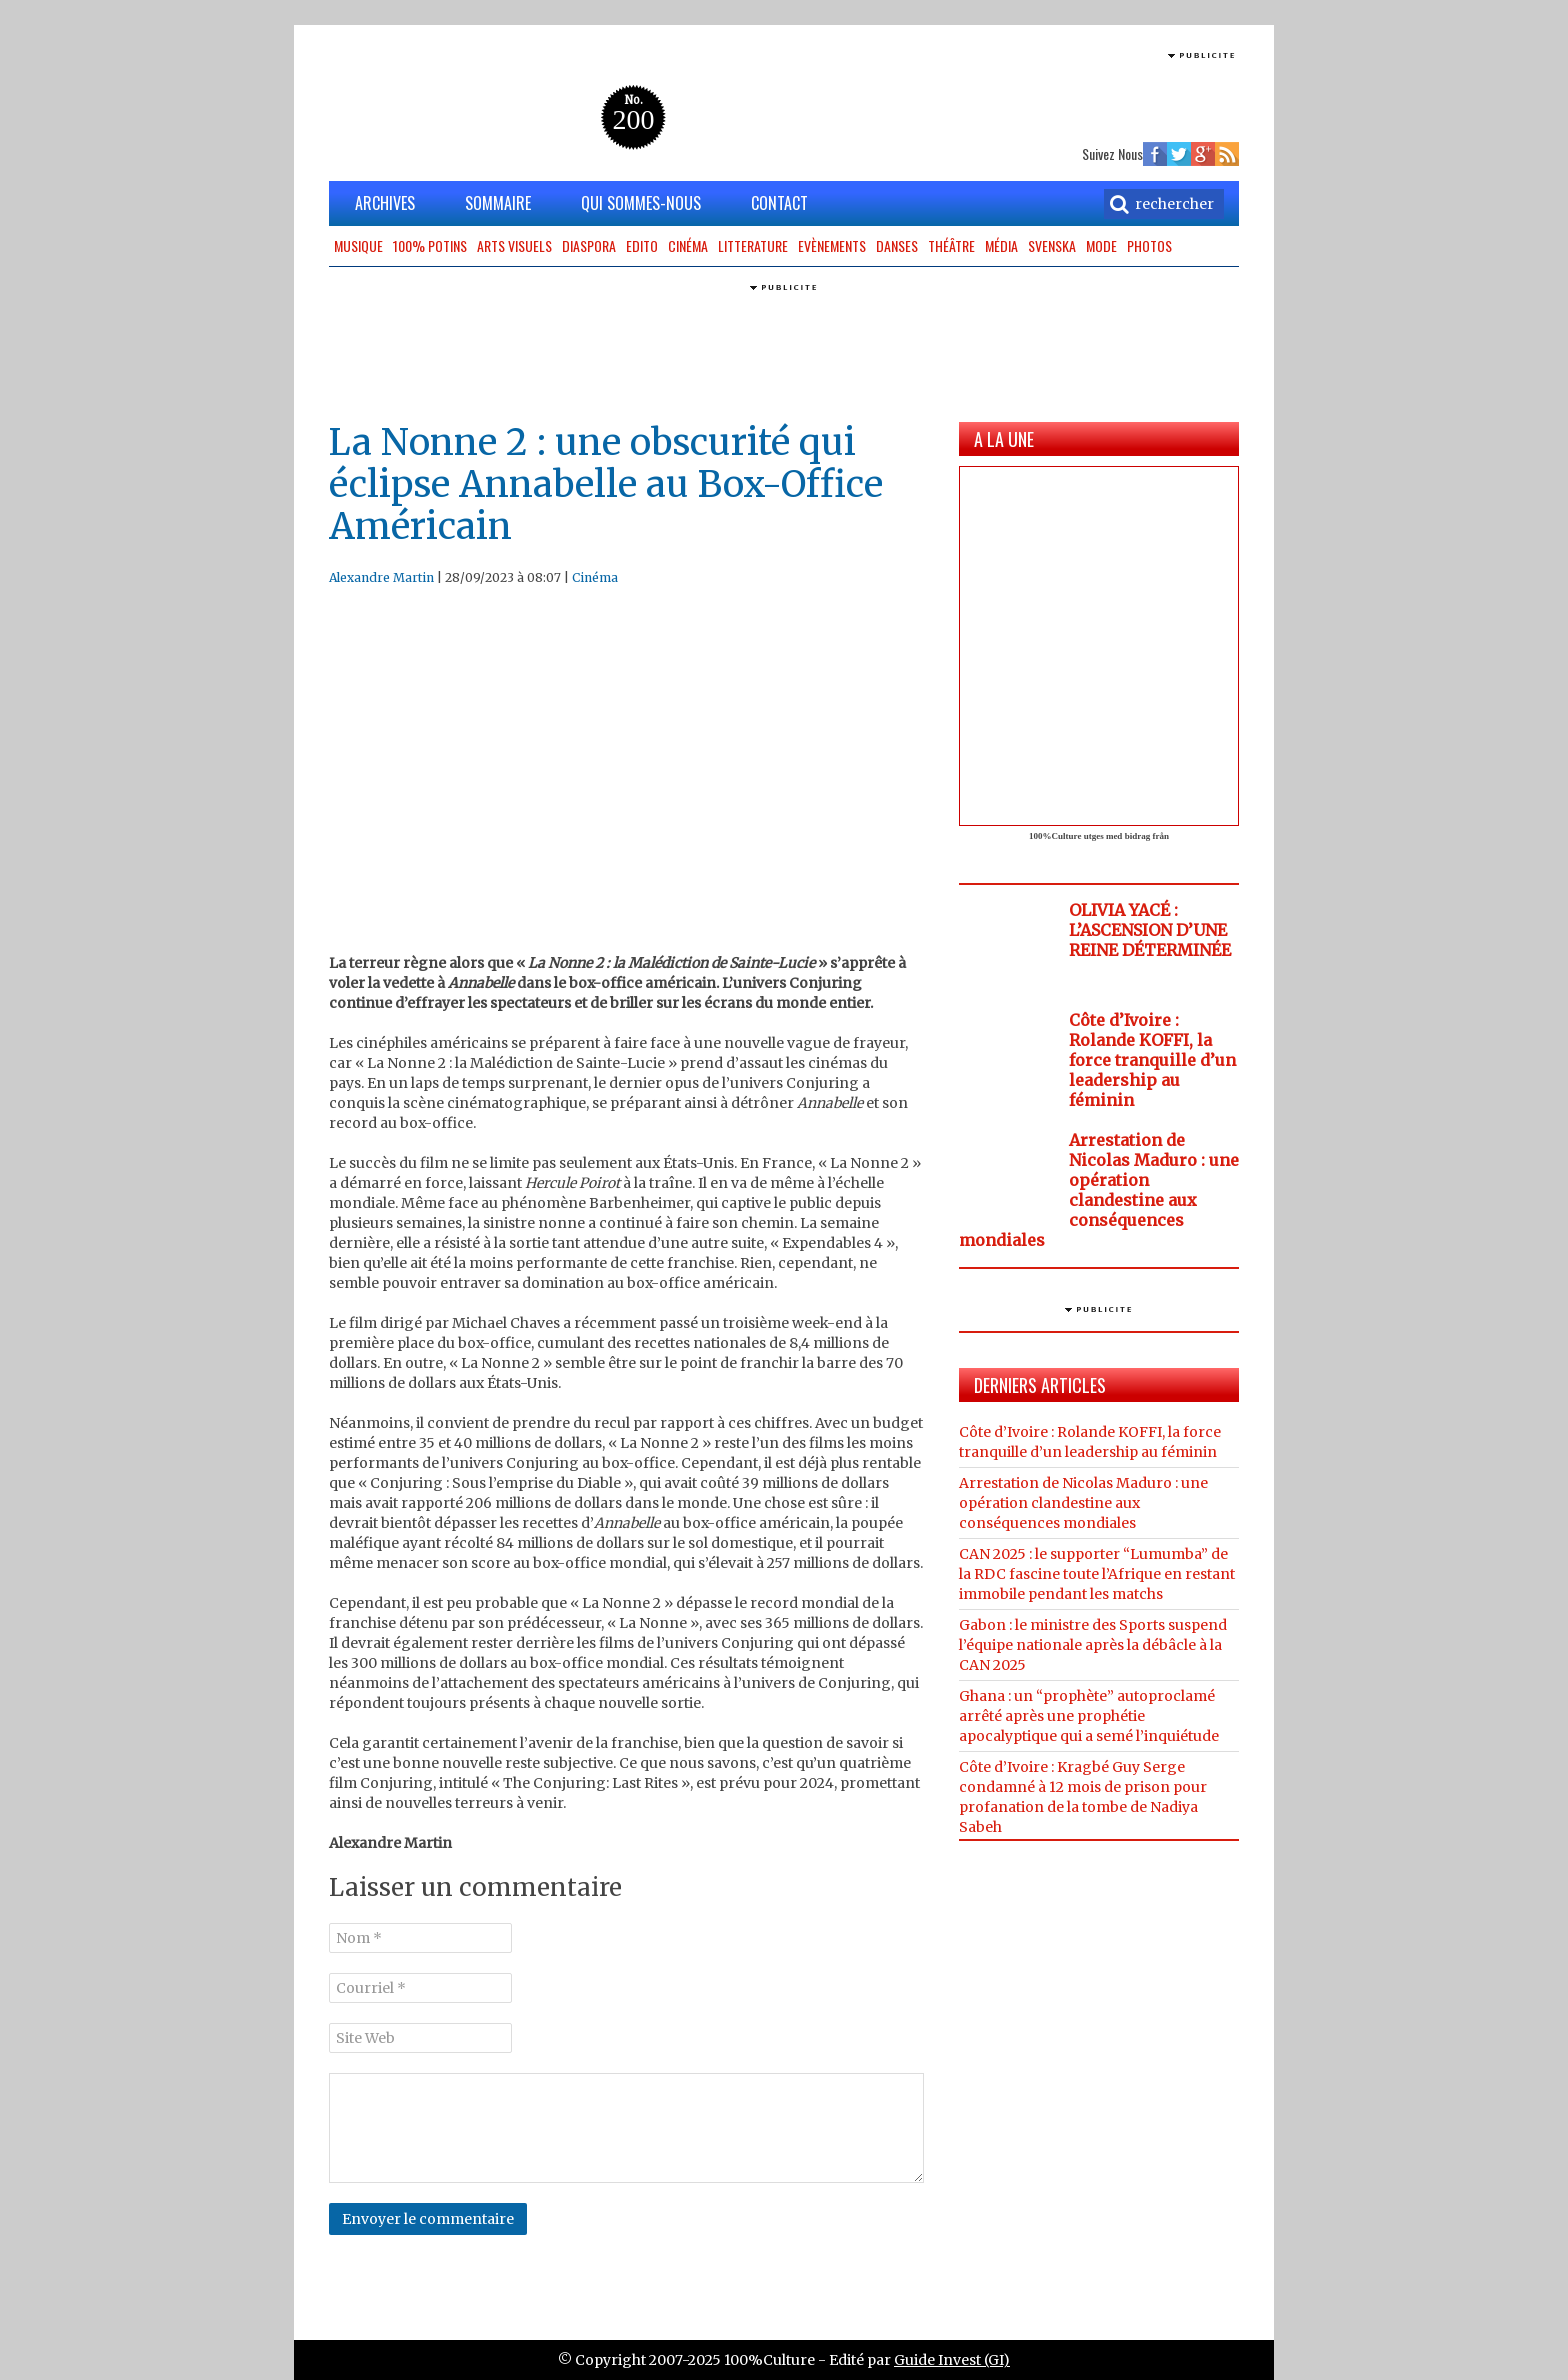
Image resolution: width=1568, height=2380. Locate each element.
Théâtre (951, 245)
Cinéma (688, 245)
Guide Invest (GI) (952, 2360)
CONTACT (779, 203)
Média (1001, 245)
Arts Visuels (514, 245)
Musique (358, 245)
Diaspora (589, 245)
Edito (642, 245)
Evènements (832, 245)
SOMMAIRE (498, 203)
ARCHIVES (385, 203)
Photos (1149, 245)
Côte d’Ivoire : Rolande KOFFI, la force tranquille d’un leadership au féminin (1152, 1060)
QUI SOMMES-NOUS (641, 203)
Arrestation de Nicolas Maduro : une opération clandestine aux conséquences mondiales (1099, 1190)
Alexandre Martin (381, 577)
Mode (1101, 245)
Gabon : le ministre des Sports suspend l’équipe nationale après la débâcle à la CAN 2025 (1093, 1645)
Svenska (1052, 245)
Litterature (753, 245)
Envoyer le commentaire (428, 2219)
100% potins (430, 245)
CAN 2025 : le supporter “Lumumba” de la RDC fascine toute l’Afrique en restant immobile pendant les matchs (1097, 1574)
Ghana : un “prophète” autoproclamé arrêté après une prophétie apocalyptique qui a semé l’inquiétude (1089, 1716)
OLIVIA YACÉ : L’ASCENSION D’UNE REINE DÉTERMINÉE (1150, 930)
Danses (897, 245)
